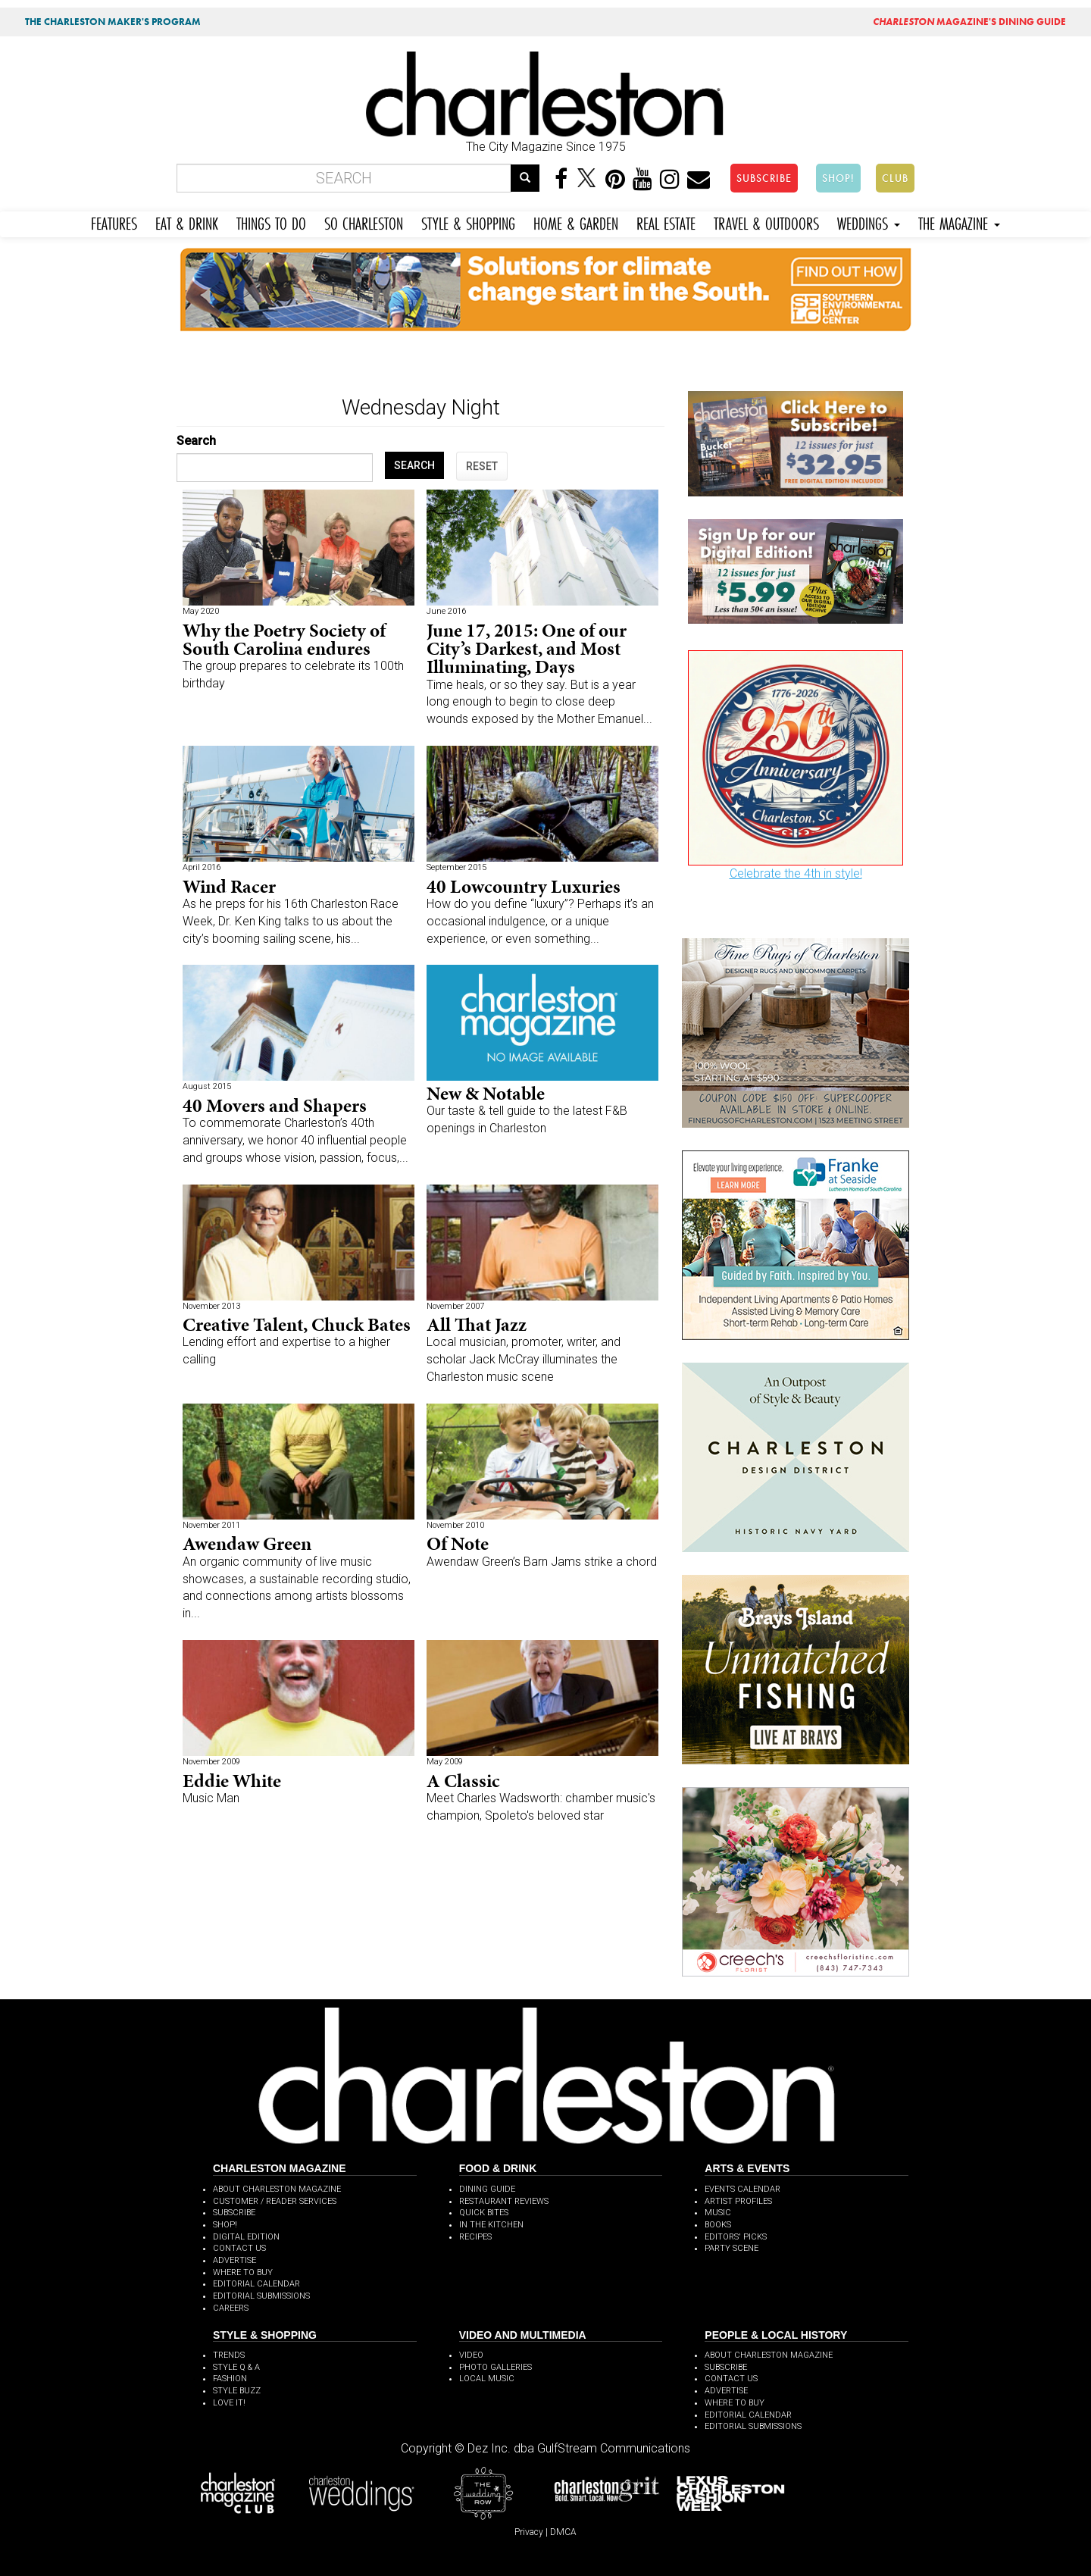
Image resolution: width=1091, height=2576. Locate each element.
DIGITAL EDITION (246, 2237)
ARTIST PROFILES (738, 2201)
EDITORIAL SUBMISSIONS (261, 2296)
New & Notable (486, 1093)
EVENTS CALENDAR (742, 2189)
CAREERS (231, 2308)
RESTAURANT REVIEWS (504, 2201)
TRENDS (229, 2355)
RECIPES (475, 2237)
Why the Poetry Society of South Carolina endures (284, 639)
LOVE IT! (229, 2403)
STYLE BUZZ (237, 2391)
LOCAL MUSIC (486, 2379)
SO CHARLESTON (363, 221)
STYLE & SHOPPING (468, 221)
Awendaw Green (247, 1543)
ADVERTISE (234, 2260)
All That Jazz (477, 1324)
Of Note (458, 1543)
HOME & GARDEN (575, 221)
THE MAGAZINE (959, 221)
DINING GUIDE (487, 2189)
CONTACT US (239, 2248)
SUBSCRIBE (764, 178)
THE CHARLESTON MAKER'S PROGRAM (113, 21)
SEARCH (414, 465)
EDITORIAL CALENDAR (256, 2284)
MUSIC (718, 2213)
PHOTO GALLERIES (495, 2367)
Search (196, 441)
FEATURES (114, 221)
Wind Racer (229, 886)
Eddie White (232, 1780)
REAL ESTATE (666, 221)
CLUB (895, 178)
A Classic (463, 1780)
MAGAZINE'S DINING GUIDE (969, 21)
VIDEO (471, 2355)
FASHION (230, 2379)
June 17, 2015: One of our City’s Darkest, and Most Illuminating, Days (527, 648)
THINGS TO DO (271, 221)
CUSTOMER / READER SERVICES (274, 2201)
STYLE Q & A (236, 2367)
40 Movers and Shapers (275, 1105)
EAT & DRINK (186, 221)
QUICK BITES (483, 2213)
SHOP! (838, 178)
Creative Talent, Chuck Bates (297, 1324)
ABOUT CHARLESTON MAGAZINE (277, 2189)
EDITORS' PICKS (736, 2237)
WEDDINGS (868, 221)
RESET (482, 466)
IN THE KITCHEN (491, 2225)
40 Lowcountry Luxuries (524, 886)
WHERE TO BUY (243, 2272)
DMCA (563, 2532)
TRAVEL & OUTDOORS (766, 221)
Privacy (528, 2532)
